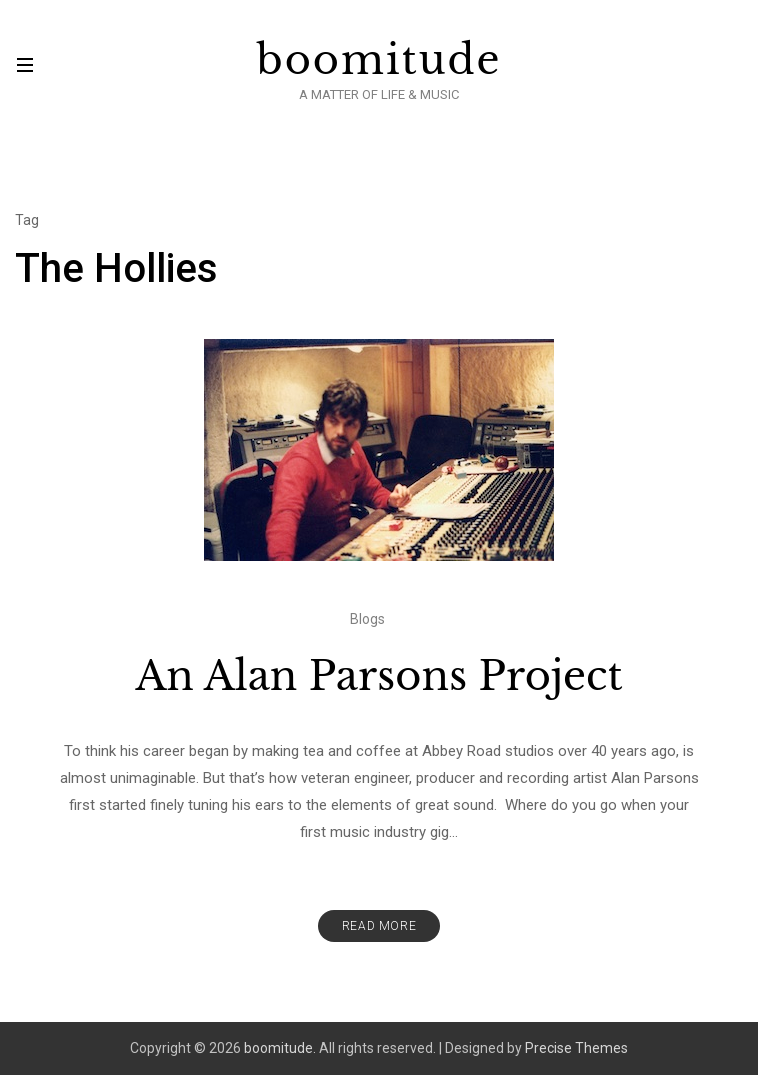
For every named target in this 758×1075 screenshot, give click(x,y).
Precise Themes (576, 1048)
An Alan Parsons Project (378, 676)
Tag (27, 220)
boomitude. (280, 1048)
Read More (379, 926)
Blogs (367, 619)
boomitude (379, 60)
